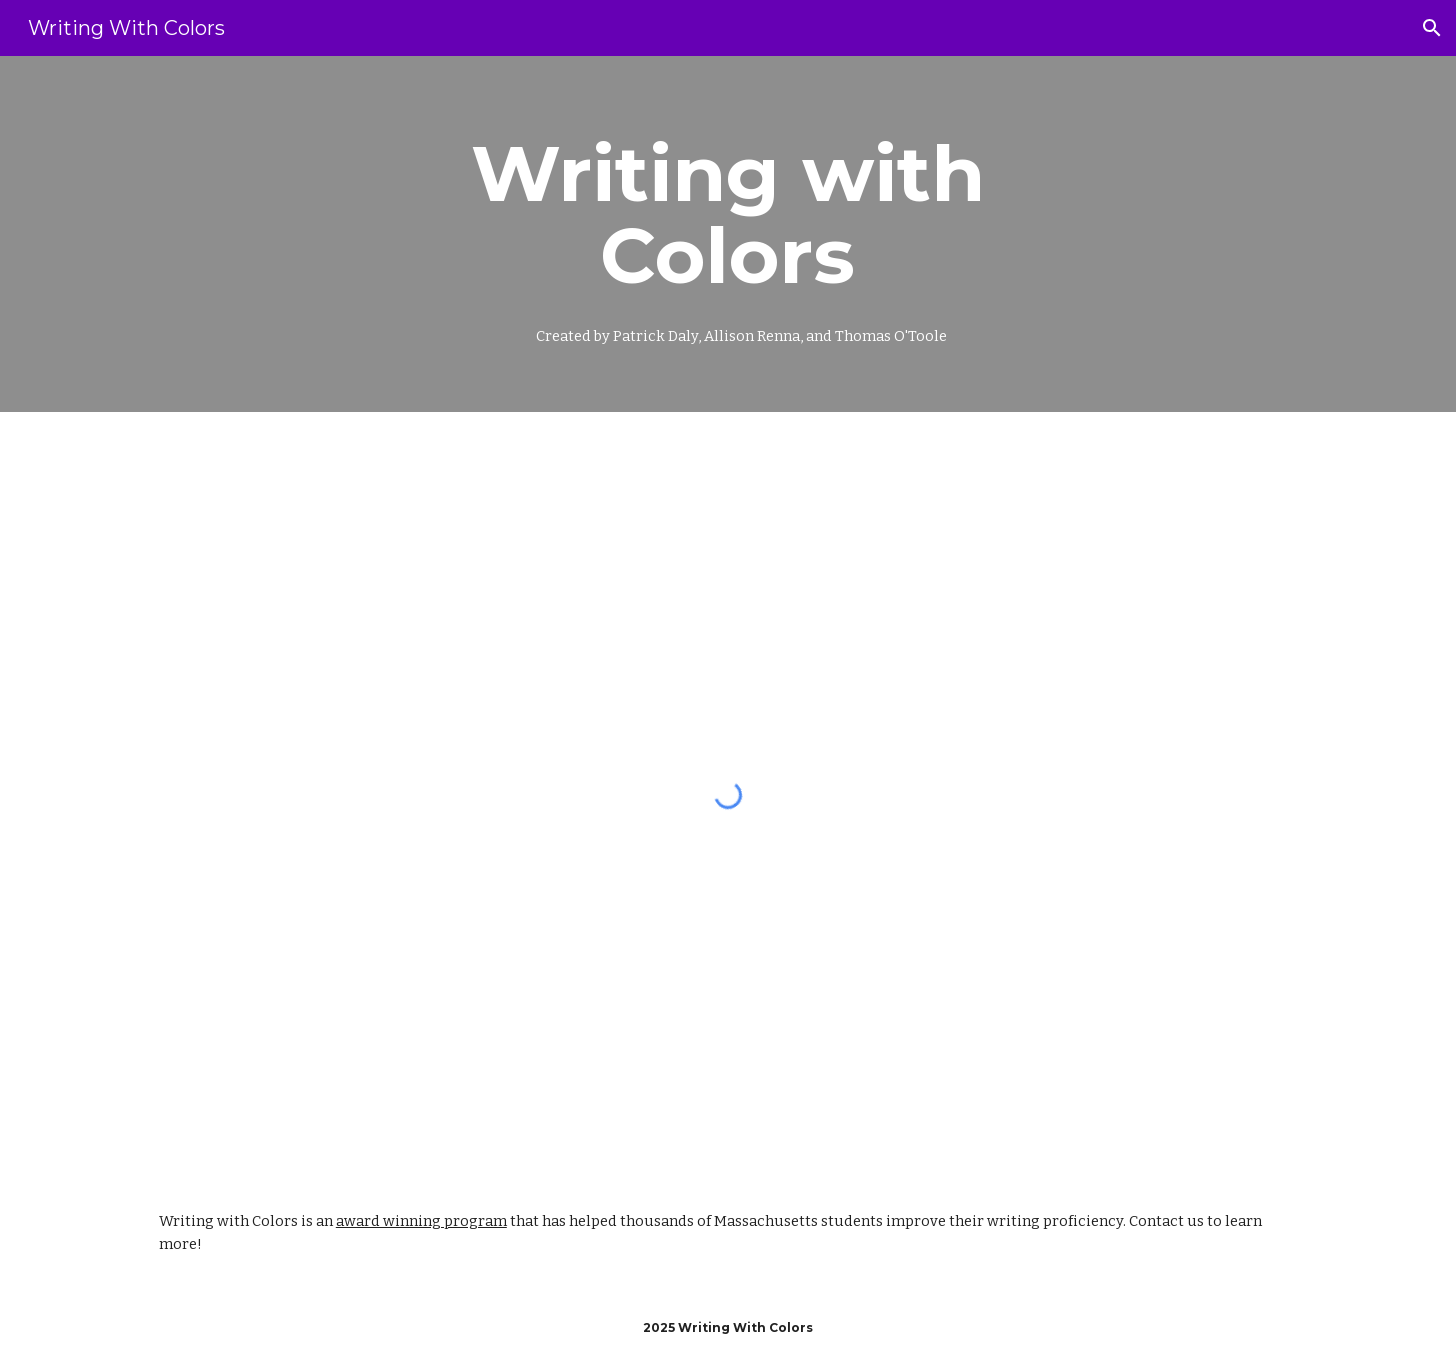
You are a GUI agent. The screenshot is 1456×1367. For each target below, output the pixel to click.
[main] (728, 234)
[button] (1432, 28)
